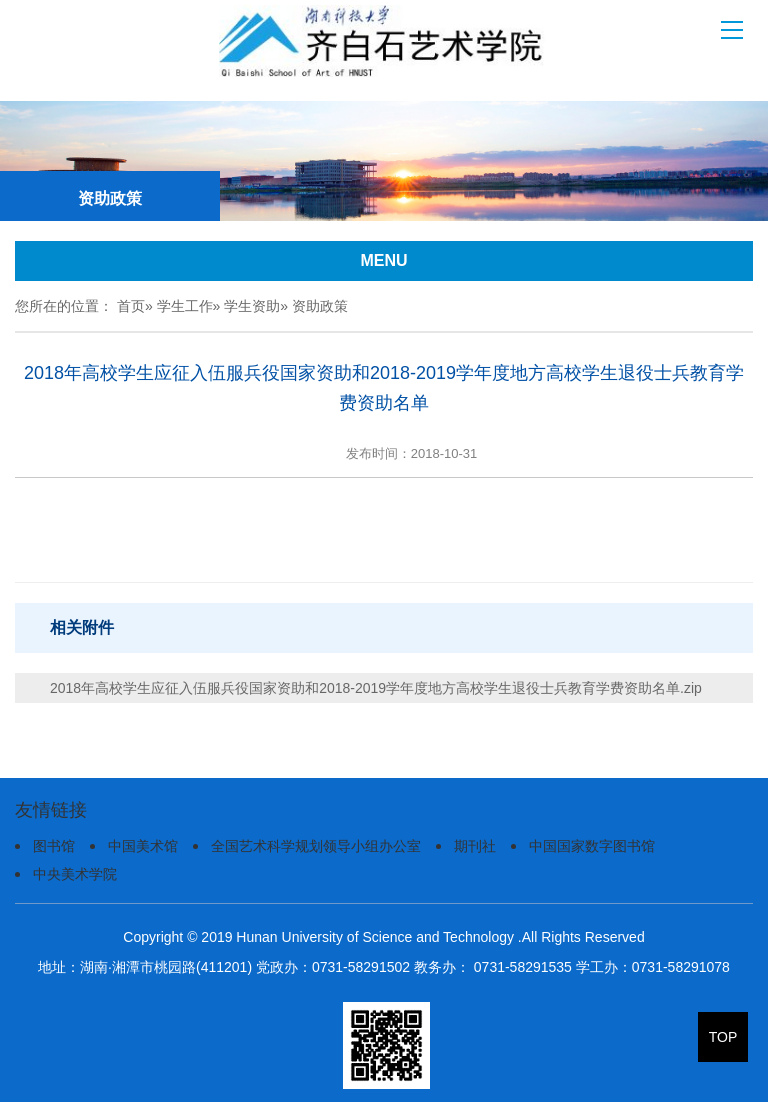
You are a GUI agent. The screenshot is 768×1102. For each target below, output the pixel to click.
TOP (723, 1037)
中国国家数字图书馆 (592, 846)
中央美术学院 (75, 874)
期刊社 (475, 846)
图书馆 (54, 846)
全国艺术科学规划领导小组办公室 (316, 846)
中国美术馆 (143, 846)
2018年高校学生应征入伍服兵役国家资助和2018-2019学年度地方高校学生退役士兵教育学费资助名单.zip (376, 688)
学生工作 (185, 306)
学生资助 (252, 306)
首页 (131, 306)
